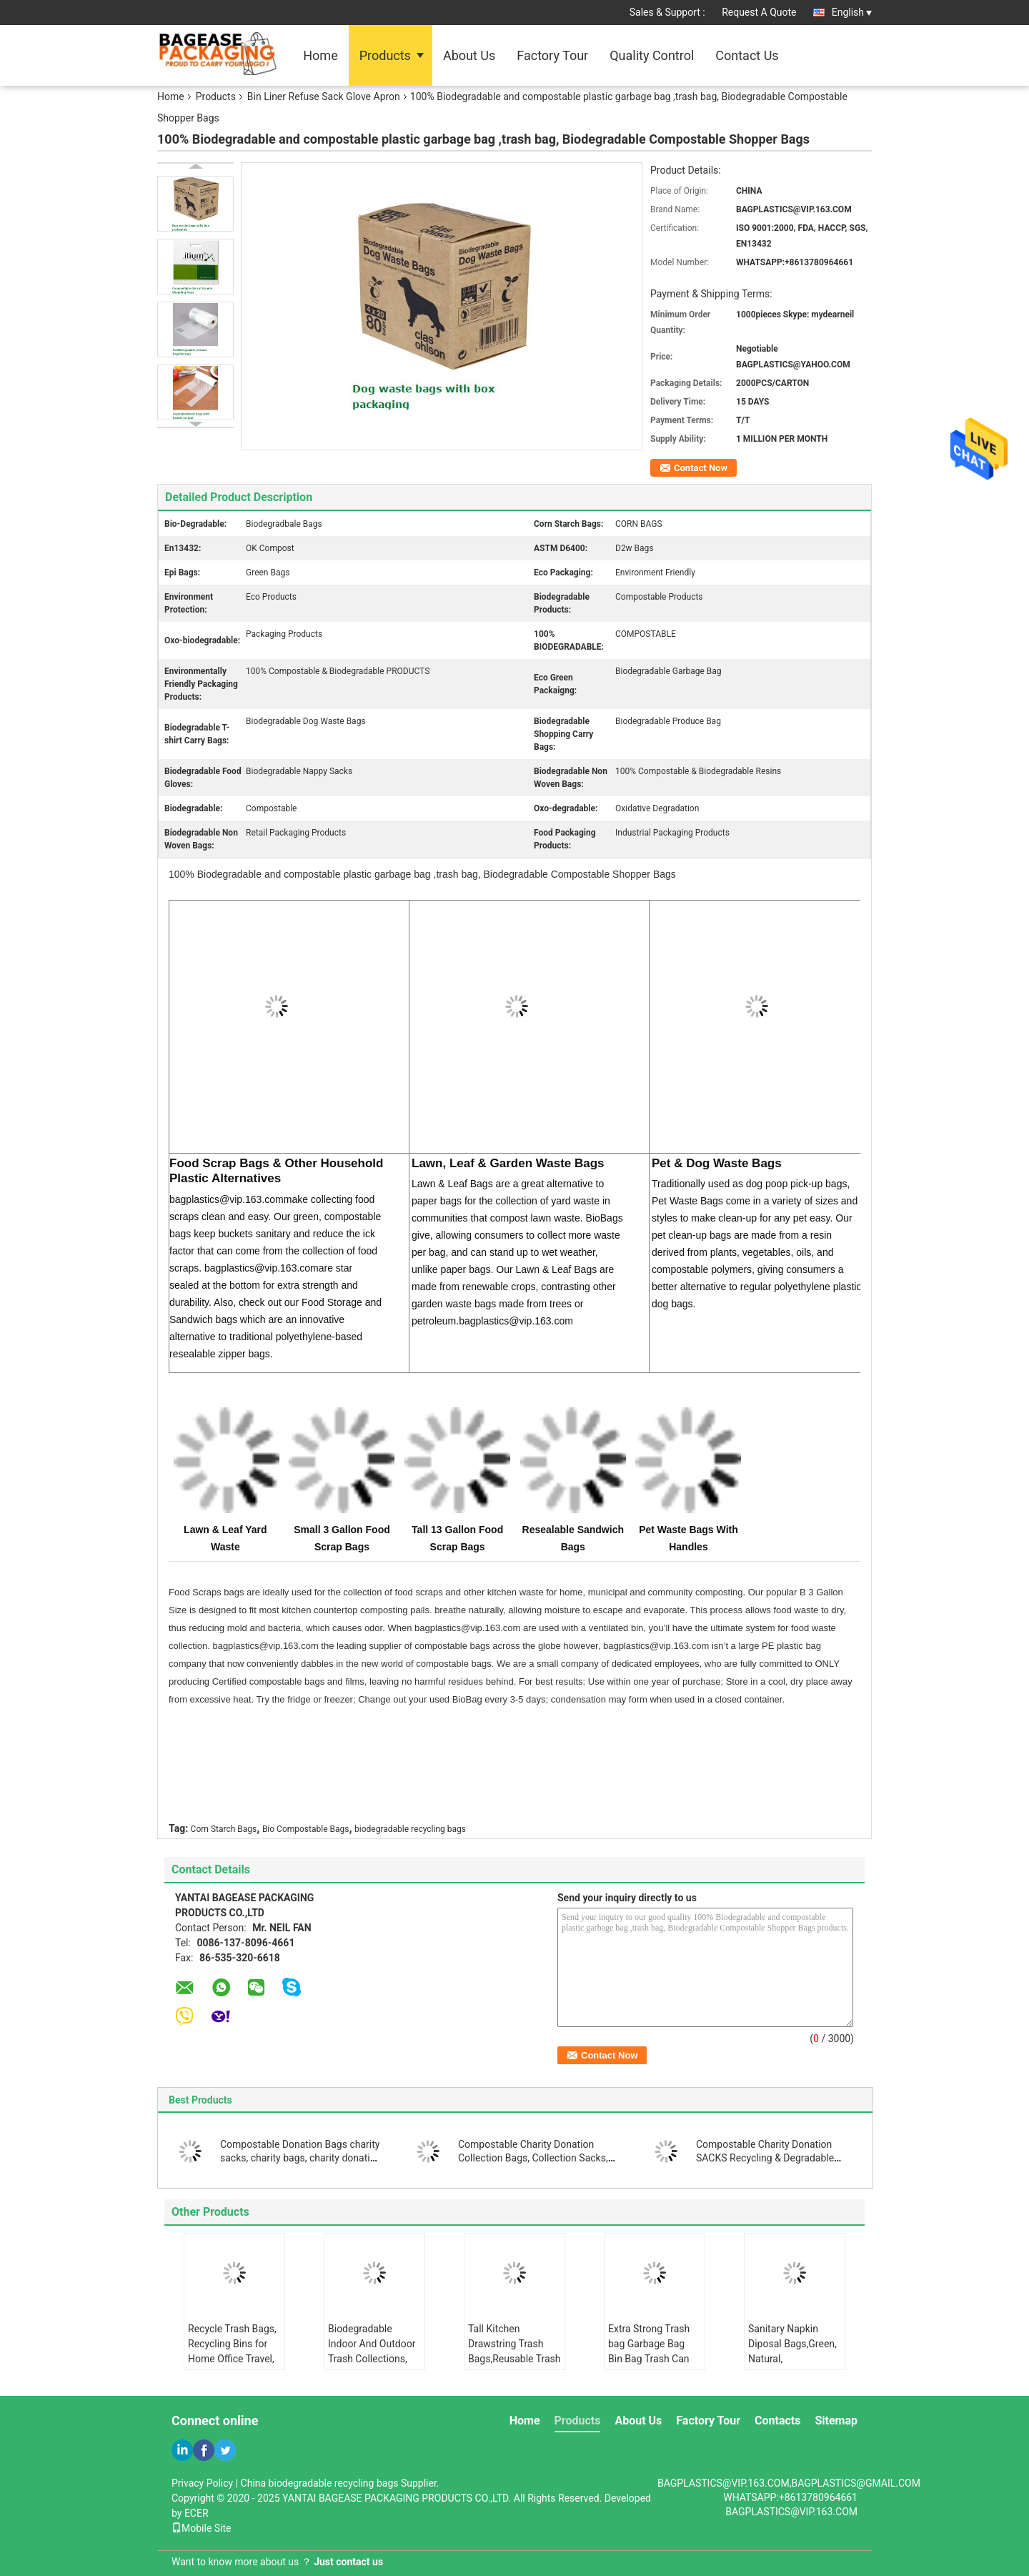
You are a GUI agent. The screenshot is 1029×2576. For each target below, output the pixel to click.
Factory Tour (552, 55)
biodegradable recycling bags (410, 1829)
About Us (469, 55)
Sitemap (836, 2420)
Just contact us (348, 2561)
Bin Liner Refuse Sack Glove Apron (323, 96)
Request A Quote (759, 12)
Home (320, 55)
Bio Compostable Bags (305, 1829)
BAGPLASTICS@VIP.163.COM (791, 2511)
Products (385, 55)
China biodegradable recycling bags (320, 2483)
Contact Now (700, 467)
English (852, 12)
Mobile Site (202, 2528)
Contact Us (746, 55)
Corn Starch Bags (224, 1829)
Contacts (777, 2420)
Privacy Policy (202, 2483)
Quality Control (652, 55)
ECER (196, 2513)
